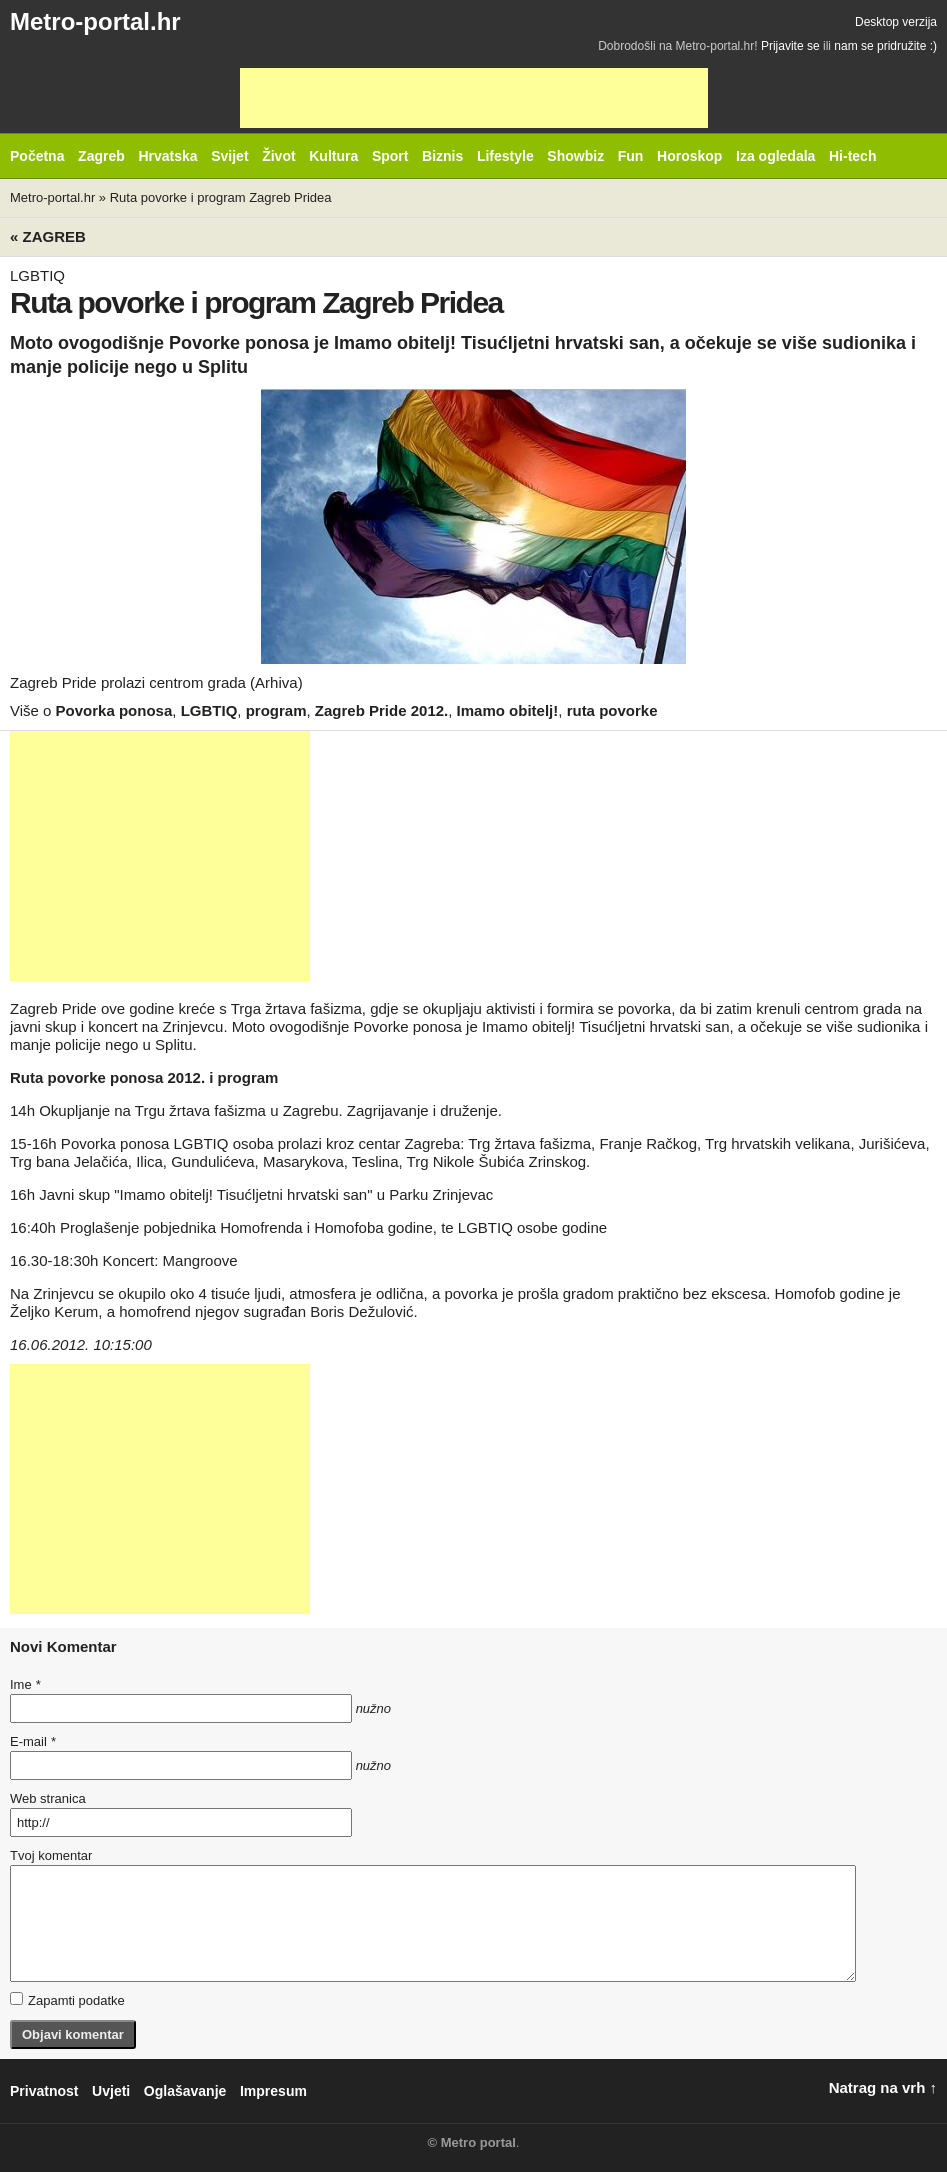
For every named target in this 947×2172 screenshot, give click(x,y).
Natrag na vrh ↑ (883, 2087)
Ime (25, 1684)
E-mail (33, 1741)
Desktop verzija (896, 22)
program (276, 710)
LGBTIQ (209, 710)
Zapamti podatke (67, 2000)
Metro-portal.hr (95, 21)
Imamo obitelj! (508, 710)
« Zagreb (48, 236)
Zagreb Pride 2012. (381, 710)
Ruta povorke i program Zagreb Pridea (221, 197)
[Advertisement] (474, 98)
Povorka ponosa (114, 710)
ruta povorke (612, 710)
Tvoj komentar (51, 1855)
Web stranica (48, 1798)
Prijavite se (790, 46)
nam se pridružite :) (885, 46)
